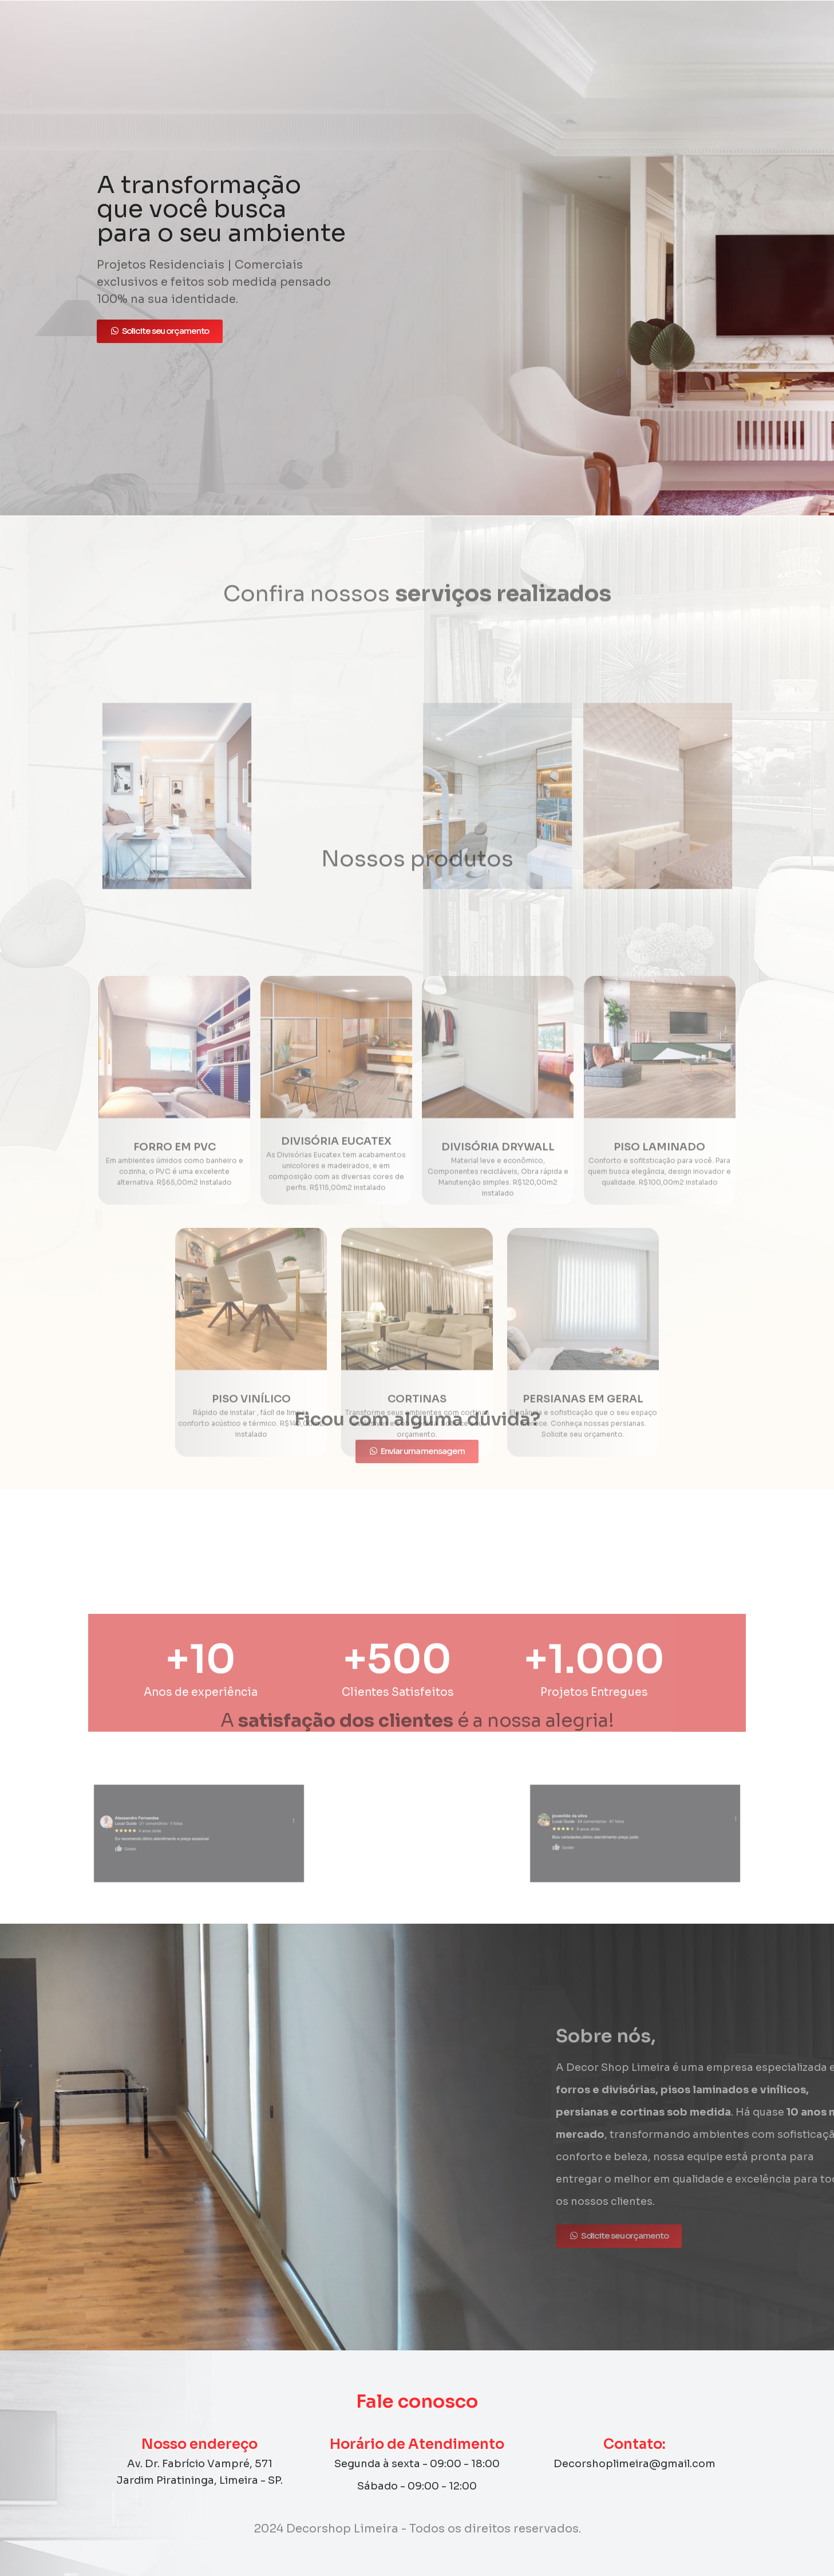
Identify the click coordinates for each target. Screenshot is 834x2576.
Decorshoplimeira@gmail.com (635, 2463)
